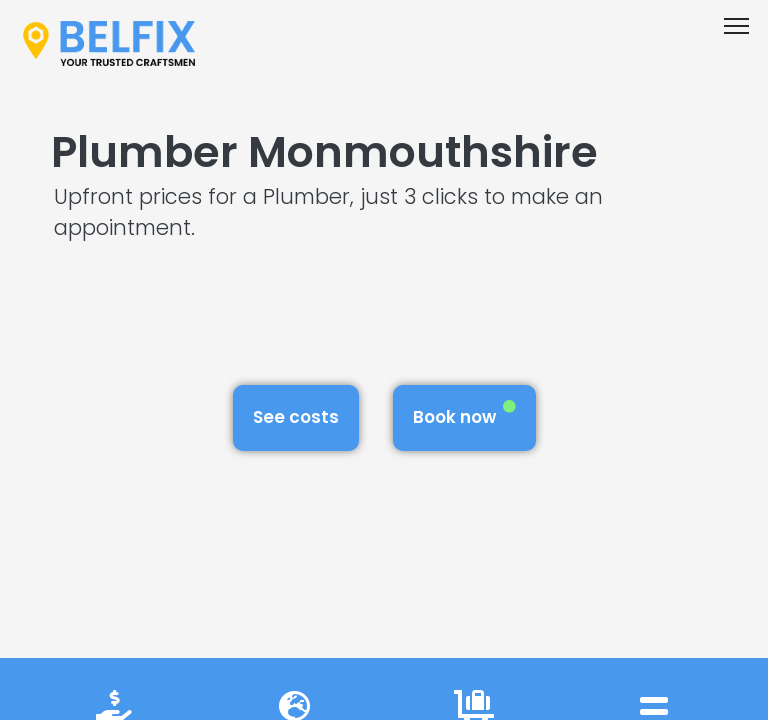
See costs (296, 417)
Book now (464, 414)
